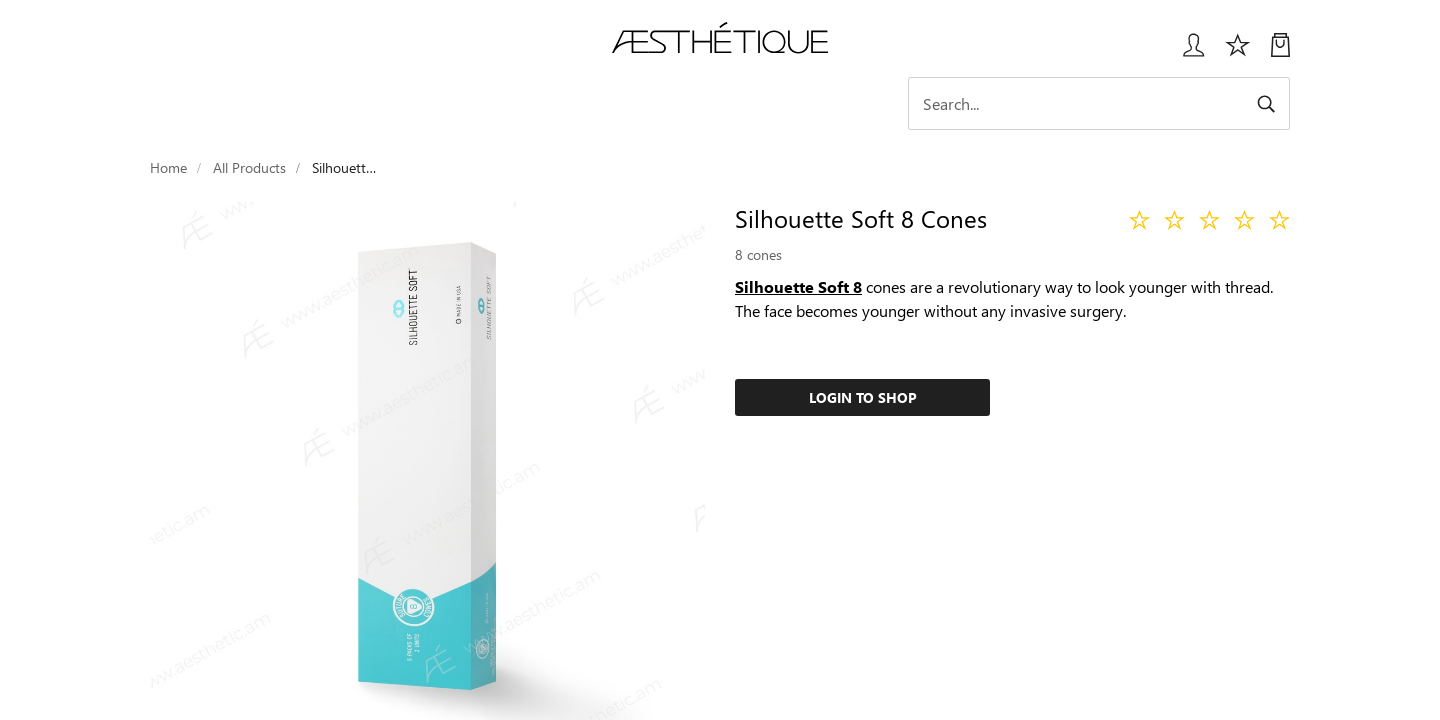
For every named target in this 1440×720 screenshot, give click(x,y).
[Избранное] (1238, 52)
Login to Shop (863, 397)
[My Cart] (1280, 52)
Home (168, 167)
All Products (249, 167)
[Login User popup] (1186, 52)
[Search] (1115, 103)
